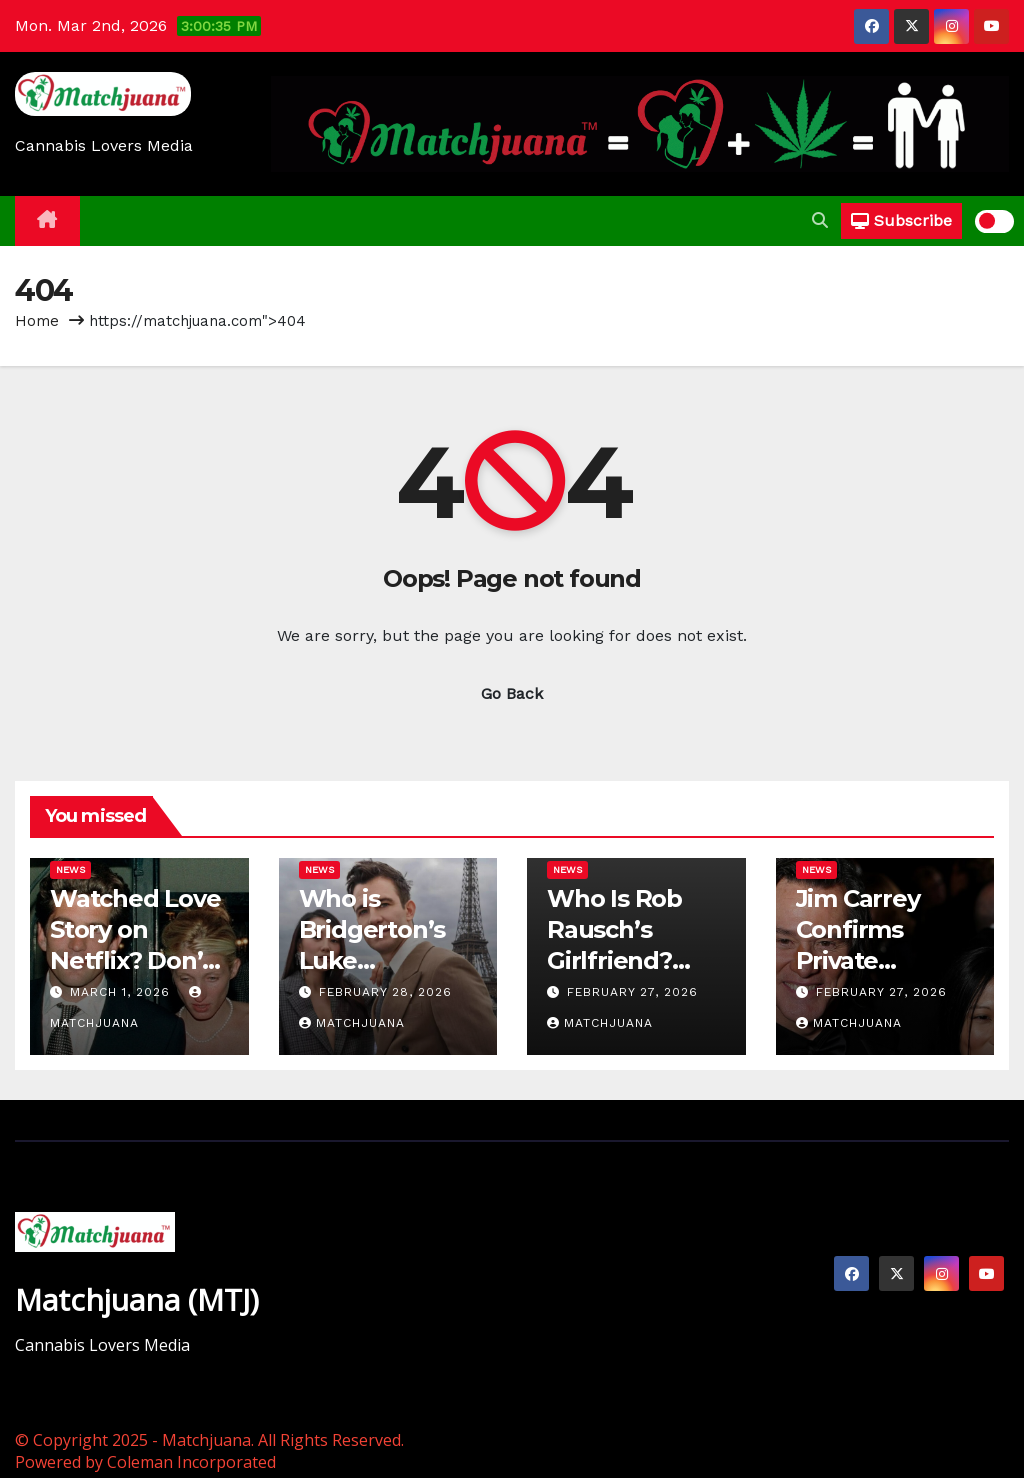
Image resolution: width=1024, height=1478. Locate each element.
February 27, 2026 (632, 992)
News (70, 869)
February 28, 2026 (385, 992)
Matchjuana (352, 1023)
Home (37, 321)
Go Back (512, 693)
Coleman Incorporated (191, 1462)
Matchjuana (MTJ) (137, 1299)
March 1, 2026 (122, 992)
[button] (820, 220)
